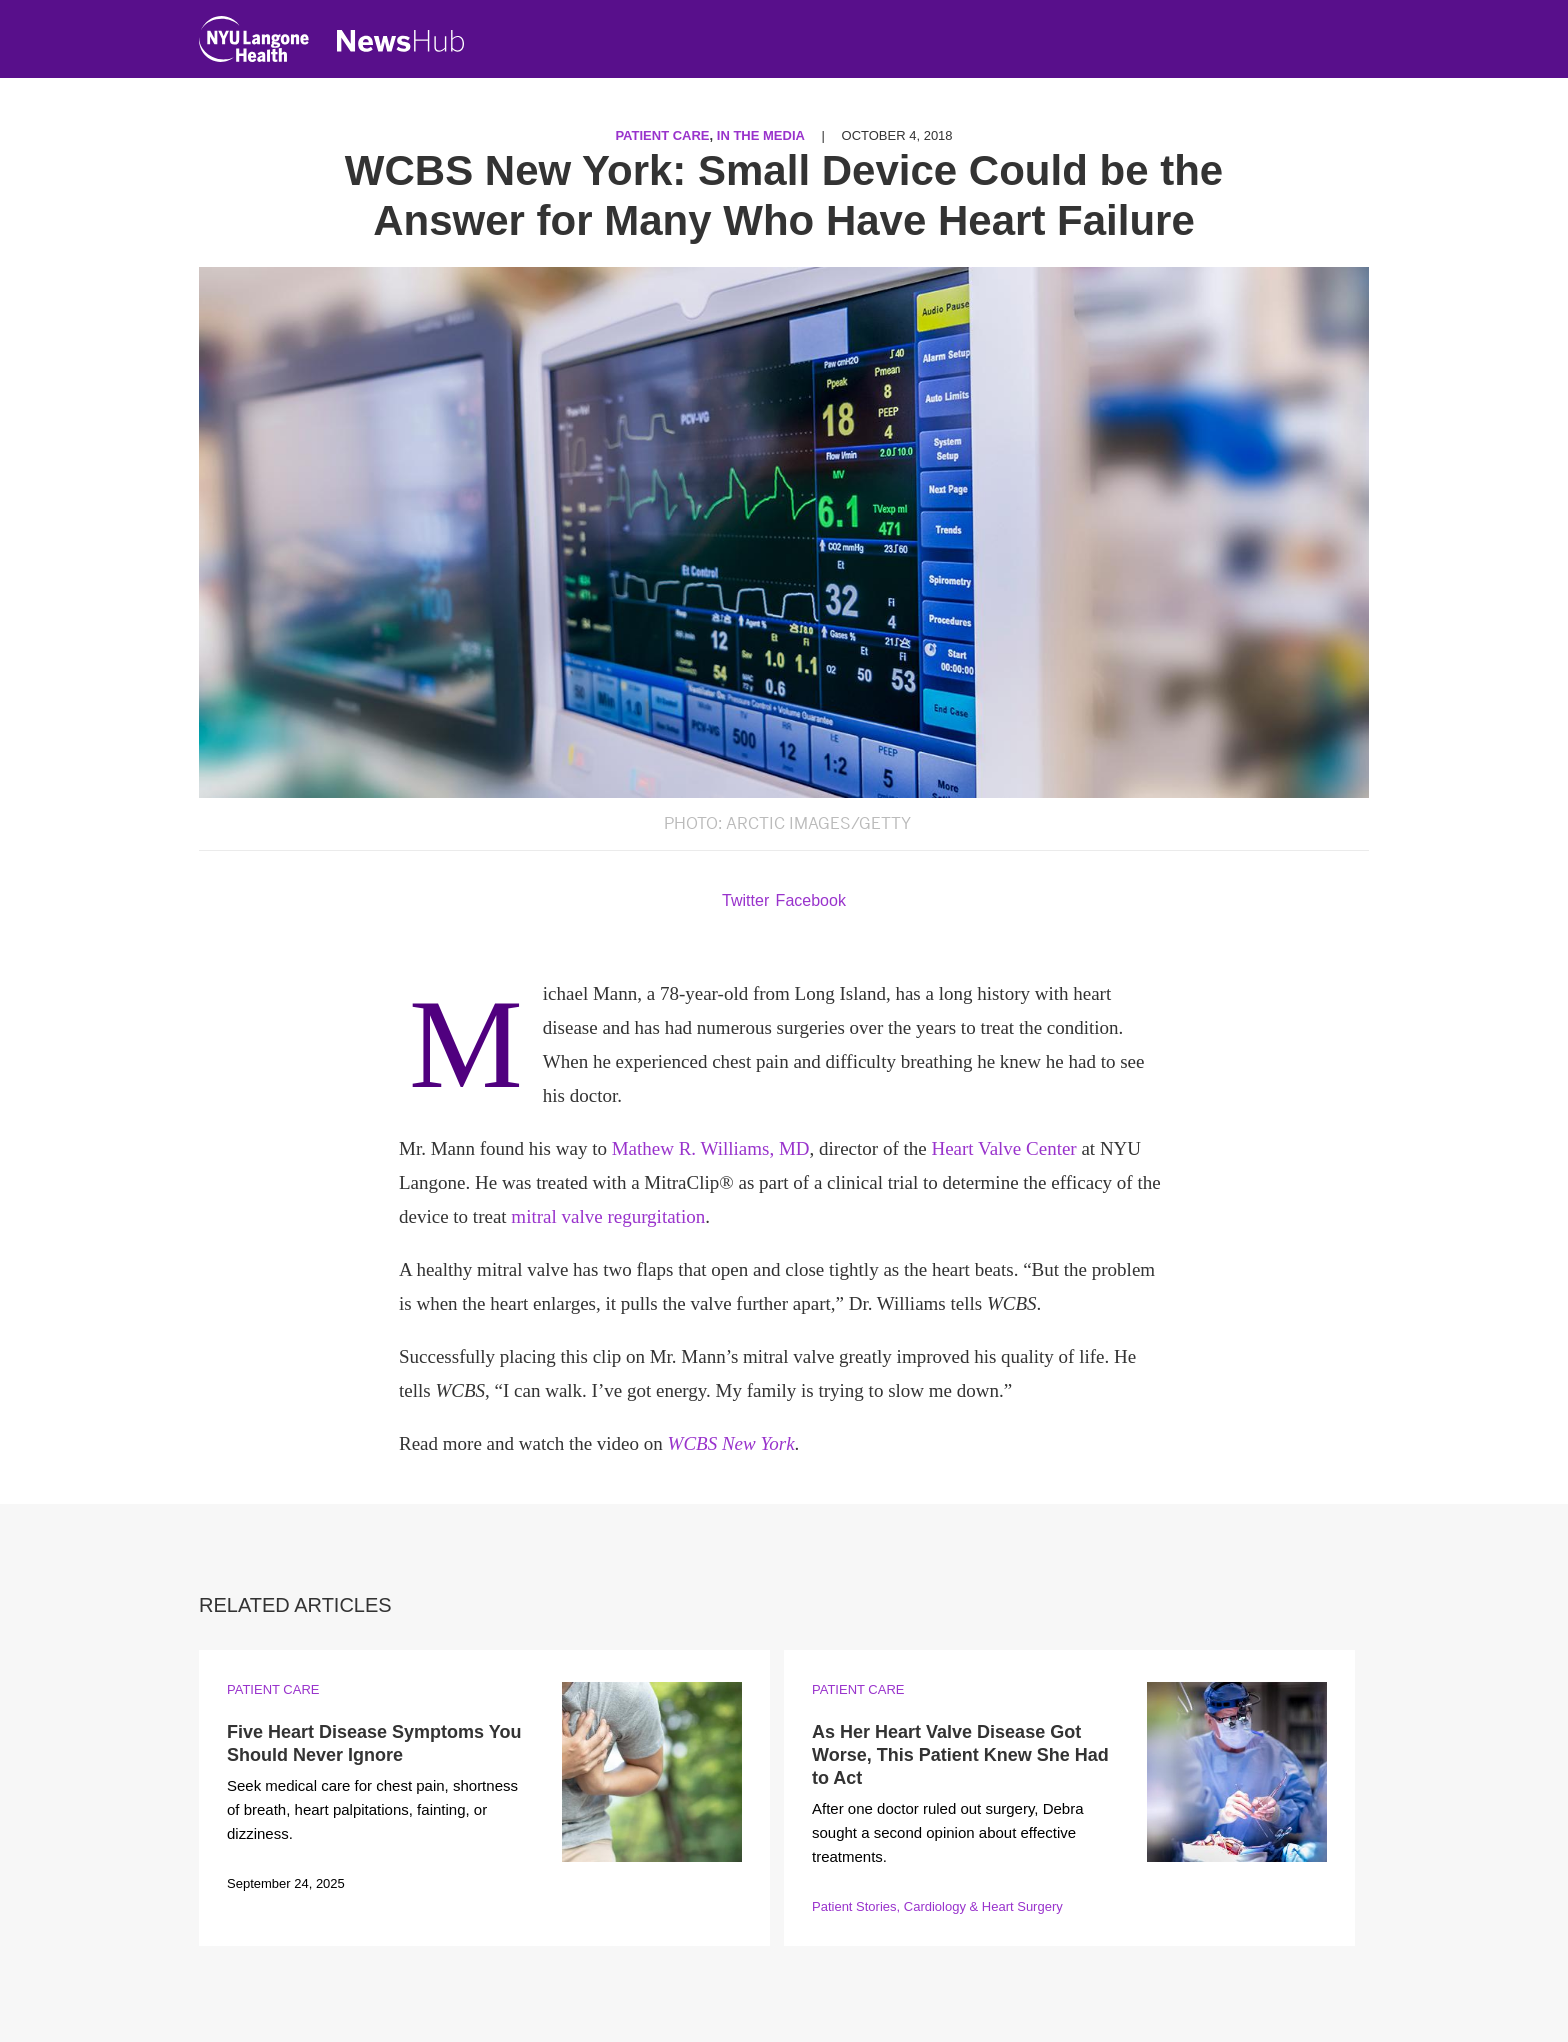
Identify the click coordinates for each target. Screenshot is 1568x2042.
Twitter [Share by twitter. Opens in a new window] (745, 900)
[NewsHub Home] (401, 41)
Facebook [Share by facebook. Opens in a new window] (811, 900)
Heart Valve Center (1003, 1148)
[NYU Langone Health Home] (254, 43)
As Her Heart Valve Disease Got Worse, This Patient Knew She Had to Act (960, 1755)
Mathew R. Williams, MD (711, 1148)
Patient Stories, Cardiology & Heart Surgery (937, 1906)
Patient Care (662, 135)
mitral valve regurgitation (608, 1216)
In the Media (761, 135)
